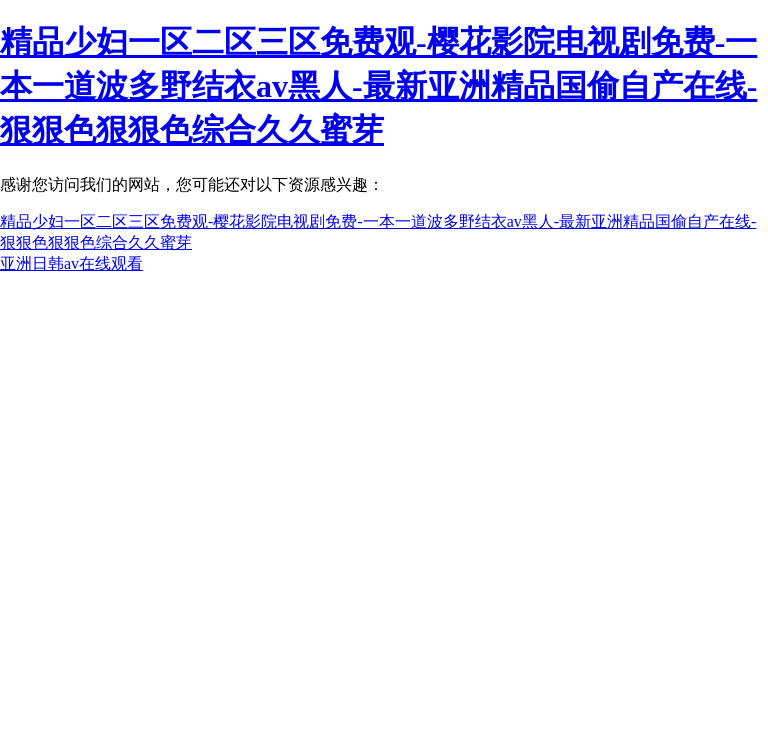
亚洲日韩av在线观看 (71, 263)
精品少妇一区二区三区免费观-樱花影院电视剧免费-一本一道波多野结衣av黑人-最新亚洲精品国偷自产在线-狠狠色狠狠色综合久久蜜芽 (378, 86)
